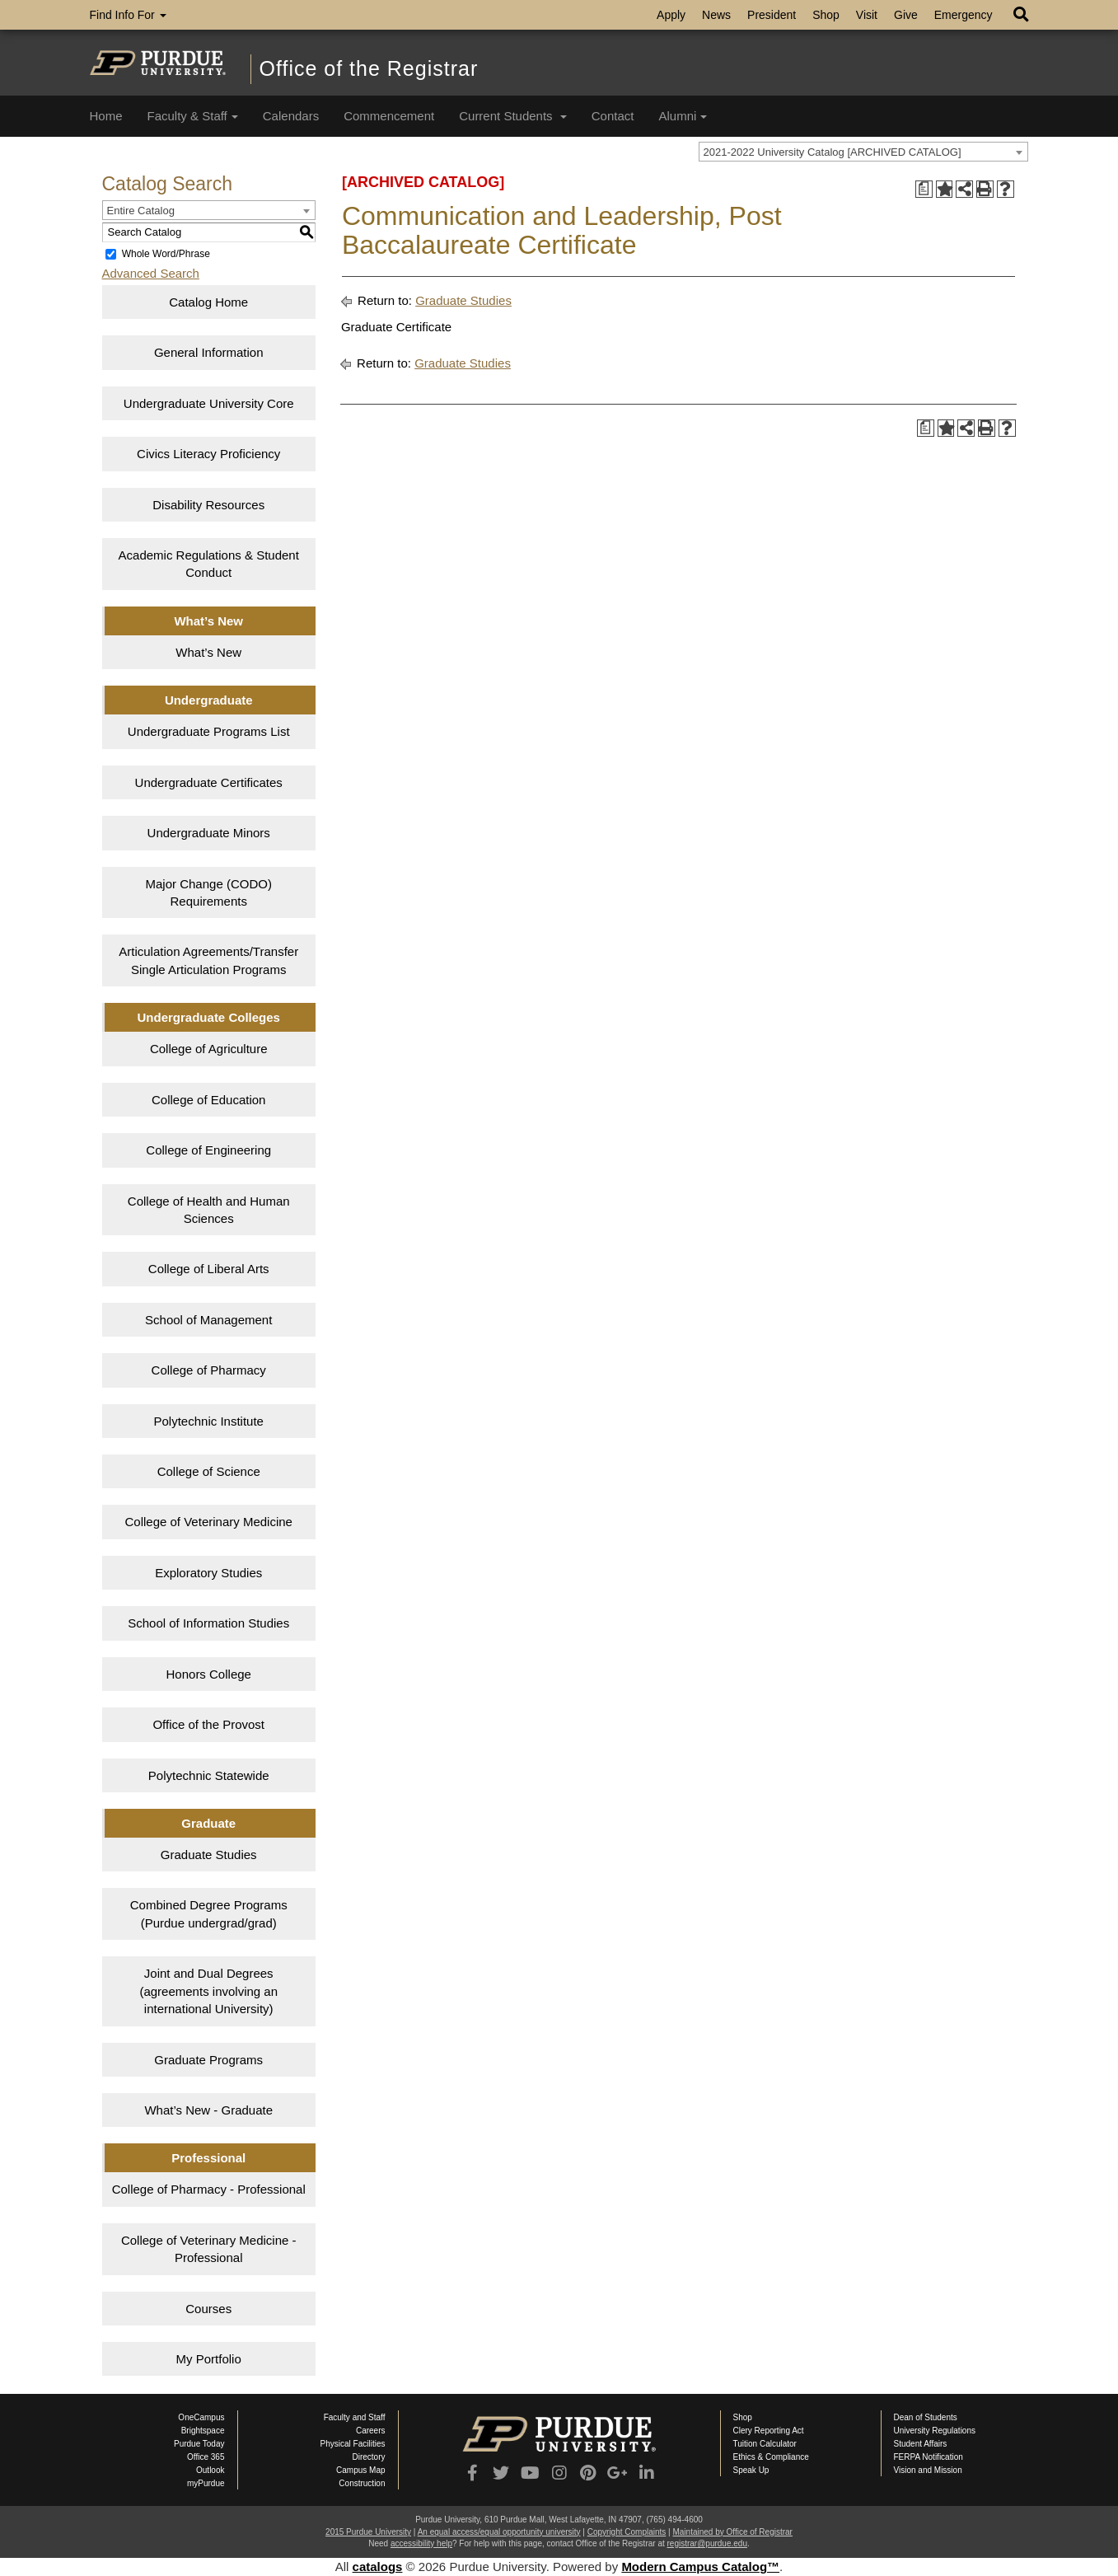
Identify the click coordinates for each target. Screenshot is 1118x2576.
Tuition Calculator (765, 2443)
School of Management (208, 1320)
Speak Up (751, 2470)
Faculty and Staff (355, 2417)
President (771, 14)
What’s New (208, 652)
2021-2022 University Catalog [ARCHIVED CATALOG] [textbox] (832, 152)
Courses (208, 2309)
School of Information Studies (208, 1623)
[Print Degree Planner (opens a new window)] (924, 189)
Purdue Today (199, 2443)
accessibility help (421, 2543)
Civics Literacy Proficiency (208, 454)
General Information (209, 352)
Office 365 (205, 2456)
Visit (866, 14)
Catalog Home (208, 302)
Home (106, 116)
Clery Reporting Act (768, 2430)
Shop (826, 14)
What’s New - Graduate (208, 2110)
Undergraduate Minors (208, 833)
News (716, 14)
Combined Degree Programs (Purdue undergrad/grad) (209, 1913)
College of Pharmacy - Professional (209, 2189)
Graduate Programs (208, 2060)
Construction (362, 2483)
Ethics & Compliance (771, 2456)
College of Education (208, 1100)
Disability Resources (208, 505)
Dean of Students (925, 2417)
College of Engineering (208, 1150)
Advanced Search (150, 273)
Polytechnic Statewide (208, 1775)
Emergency (963, 14)
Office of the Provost (208, 1724)
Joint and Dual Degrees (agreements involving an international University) (208, 1991)
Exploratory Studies (208, 1573)
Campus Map (360, 2470)
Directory (368, 2456)
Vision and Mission (928, 2470)
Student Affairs (920, 2443)
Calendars (291, 116)
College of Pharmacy (209, 1370)
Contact (613, 116)
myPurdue (206, 2483)
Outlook (210, 2470)
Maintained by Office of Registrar (732, 2531)
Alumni (682, 116)
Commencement (389, 116)
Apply (671, 14)
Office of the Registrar (369, 68)
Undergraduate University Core (209, 403)
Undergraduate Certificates (209, 782)
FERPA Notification (928, 2456)
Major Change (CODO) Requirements (209, 892)
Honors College (208, 1674)
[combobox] (863, 152)
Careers (371, 2430)
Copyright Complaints (627, 2531)
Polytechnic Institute (209, 1421)
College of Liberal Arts (208, 1269)
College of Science (208, 1471)
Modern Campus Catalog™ (700, 2567)
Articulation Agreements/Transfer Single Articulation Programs (208, 960)
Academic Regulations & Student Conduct (209, 563)
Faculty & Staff (192, 116)
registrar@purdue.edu (707, 2543)
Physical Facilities (353, 2443)
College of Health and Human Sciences (209, 1209)
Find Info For (128, 14)
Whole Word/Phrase (166, 254)
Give (906, 14)
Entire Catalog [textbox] (141, 210)
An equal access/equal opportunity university (499, 2531)
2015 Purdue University (368, 2531)
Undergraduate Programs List (209, 731)
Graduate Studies (209, 1855)
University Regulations (935, 2430)
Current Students (513, 116)
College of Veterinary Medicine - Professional (209, 2249)
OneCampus (201, 2417)
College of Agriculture (209, 1049)
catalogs (378, 2567)
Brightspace (203, 2430)
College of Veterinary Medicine (208, 1522)
